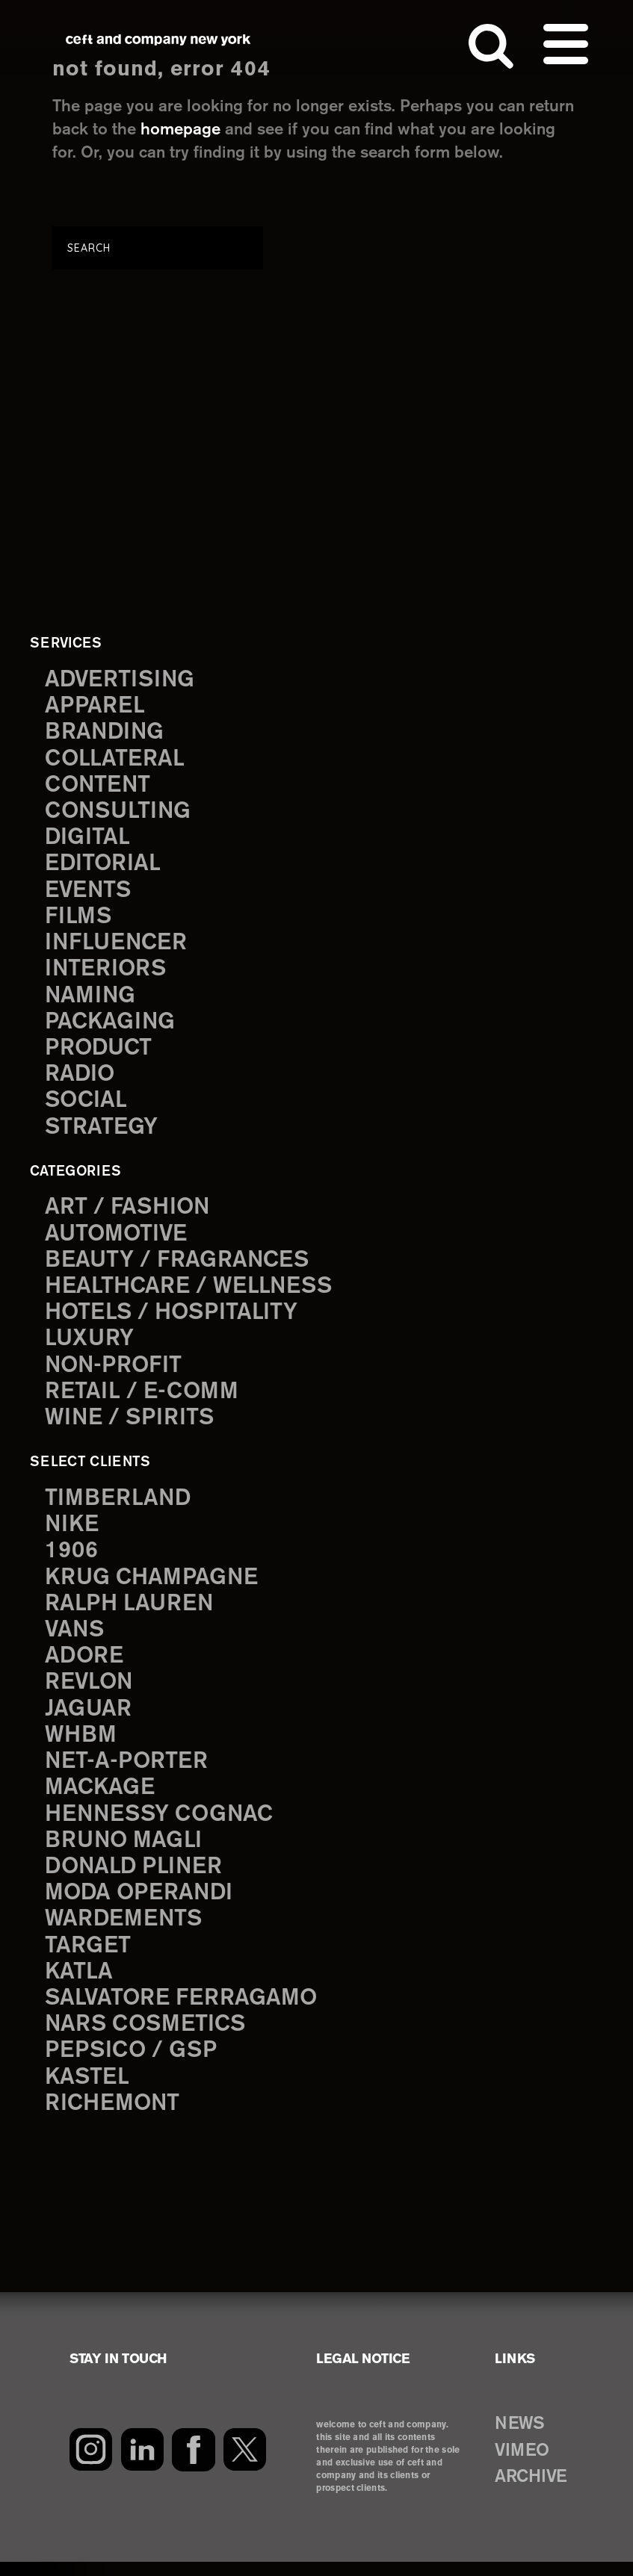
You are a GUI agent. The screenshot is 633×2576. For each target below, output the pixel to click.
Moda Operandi (140, 1905)
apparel (95, 707)
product (99, 1053)
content (98, 787)
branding (105, 733)
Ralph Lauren (130, 1612)
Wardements (125, 1932)
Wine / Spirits (131, 1425)
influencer (117, 946)
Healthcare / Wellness (190, 1292)
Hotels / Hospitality (173, 1319)
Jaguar (88, 1719)
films (78, 920)
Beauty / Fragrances (178, 1266)
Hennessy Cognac (161, 1825)
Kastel (88, 2092)
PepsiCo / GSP (132, 2065)
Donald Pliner (135, 1878)
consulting (119, 813)
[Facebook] (194, 2464)
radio (80, 1080)
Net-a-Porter (127, 1772)
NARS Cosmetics (147, 2038)
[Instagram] (91, 2464)
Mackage (100, 1799)
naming (91, 1000)
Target (87, 1958)
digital (87, 840)
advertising (121, 680)
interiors (106, 973)
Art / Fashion (128, 1212)
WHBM (81, 1745)
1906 (71, 1559)
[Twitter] (245, 2464)
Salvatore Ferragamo (182, 2012)
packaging (110, 1026)
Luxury (90, 1345)
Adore (85, 1665)
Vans (75, 1639)
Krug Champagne (153, 1585)
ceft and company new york (158, 40)
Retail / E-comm (141, 1399)
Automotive (117, 1239)
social (87, 1106)
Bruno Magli (124, 1852)
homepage (180, 129)
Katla (79, 1985)
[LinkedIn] (142, 2464)
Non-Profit (115, 1372)
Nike (72, 1532)
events (89, 893)
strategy (101, 1133)
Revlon (90, 1692)
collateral (115, 760)
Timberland (118, 1505)
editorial (103, 866)
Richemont (113, 2118)
